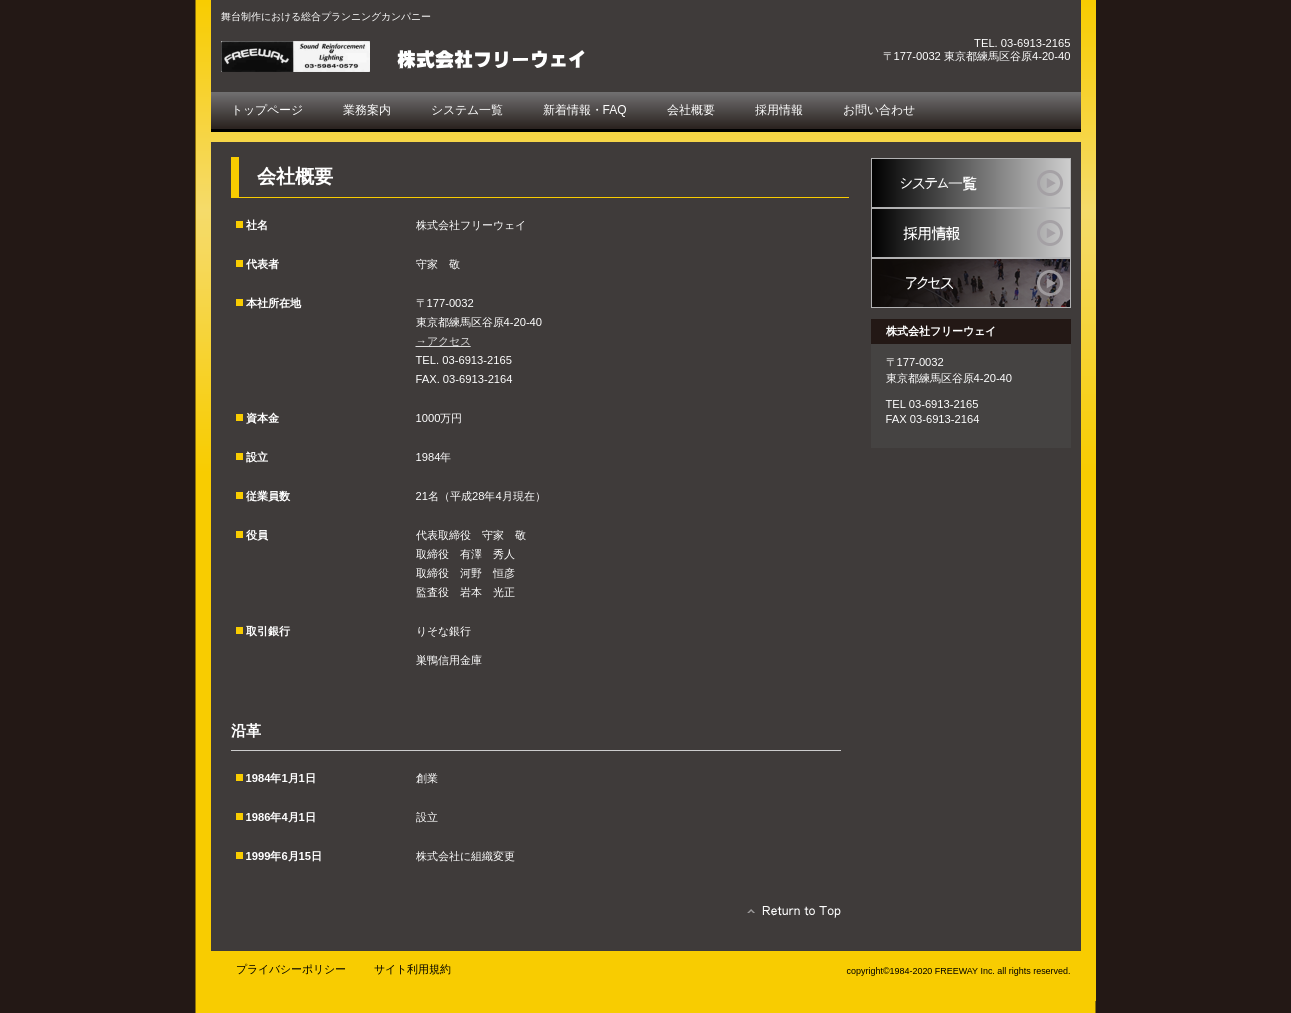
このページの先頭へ (788, 916)
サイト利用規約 (412, 969)
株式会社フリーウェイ (446, 56)
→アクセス (443, 341)
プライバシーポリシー (291, 969)
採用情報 (971, 233)
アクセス (971, 283)
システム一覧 (971, 183)
